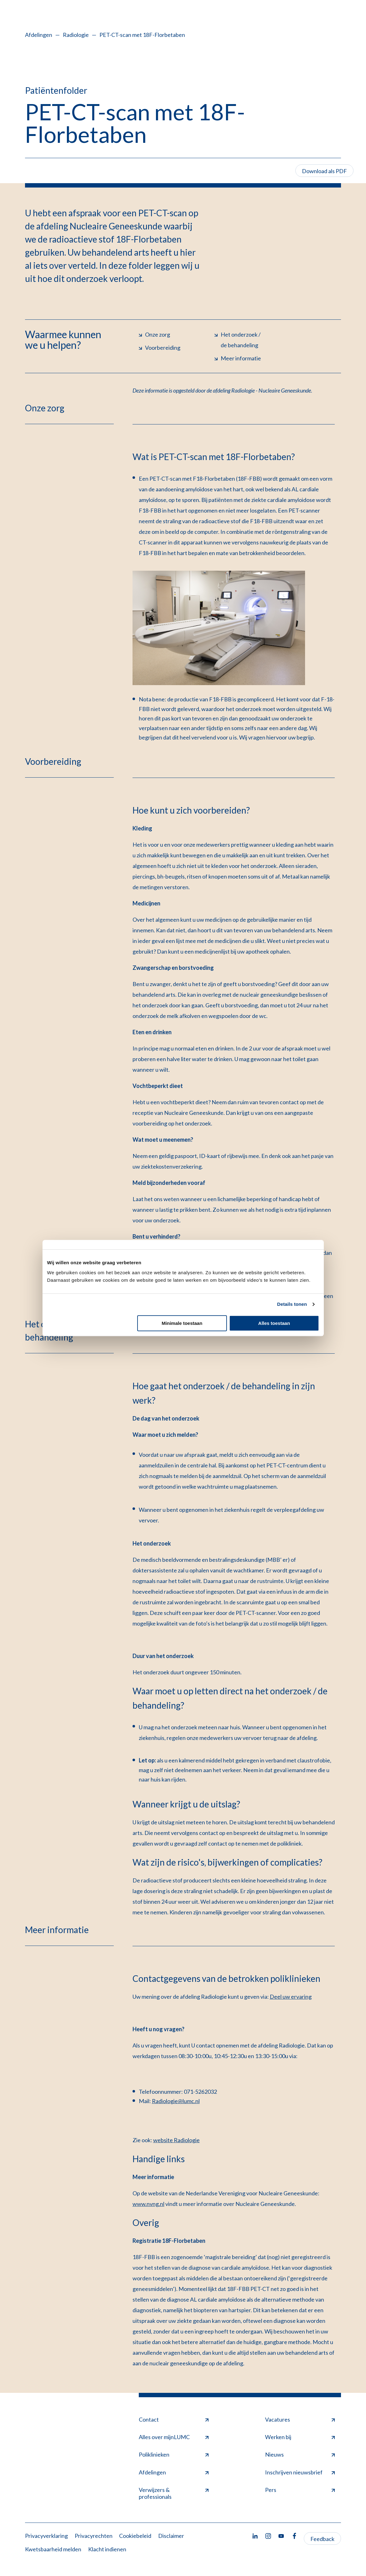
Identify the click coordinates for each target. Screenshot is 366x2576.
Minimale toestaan (182, 1323)
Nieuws (300, 2454)
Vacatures (300, 2419)
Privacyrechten (94, 2535)
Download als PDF (324, 171)
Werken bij (300, 2436)
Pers (300, 2489)
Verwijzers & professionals (173, 2493)
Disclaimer (171, 2535)
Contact (173, 2419)
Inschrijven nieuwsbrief (300, 2472)
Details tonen (292, 1304)
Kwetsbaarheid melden (53, 2549)
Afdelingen (38, 34)
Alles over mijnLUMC (173, 2436)
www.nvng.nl (148, 2203)
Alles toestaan (274, 1323)
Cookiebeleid (135, 2535)
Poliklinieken (173, 2454)
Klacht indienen (107, 2549)
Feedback (322, 2538)
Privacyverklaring (46, 2535)
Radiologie (76, 34)
